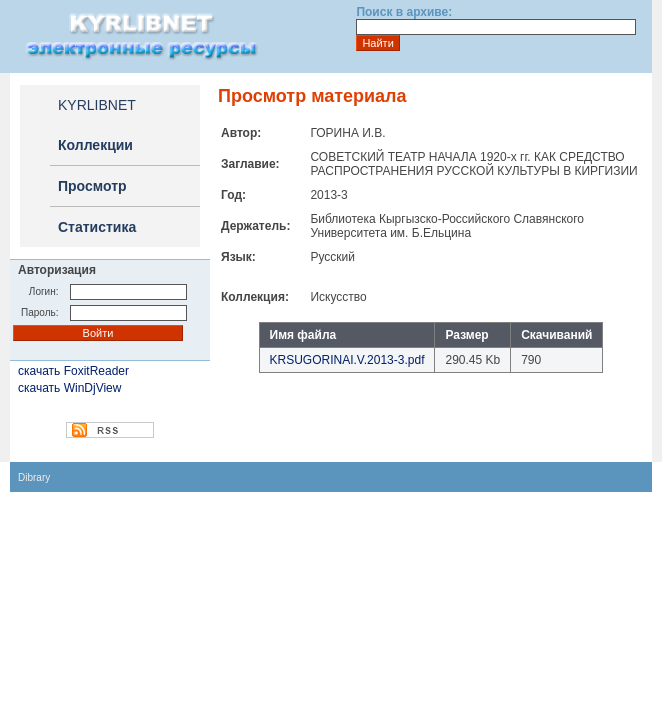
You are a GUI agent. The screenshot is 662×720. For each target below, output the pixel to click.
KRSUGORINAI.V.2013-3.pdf (347, 360)
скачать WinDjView (69, 388)
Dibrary (34, 477)
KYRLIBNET (97, 105)
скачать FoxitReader (73, 371)
